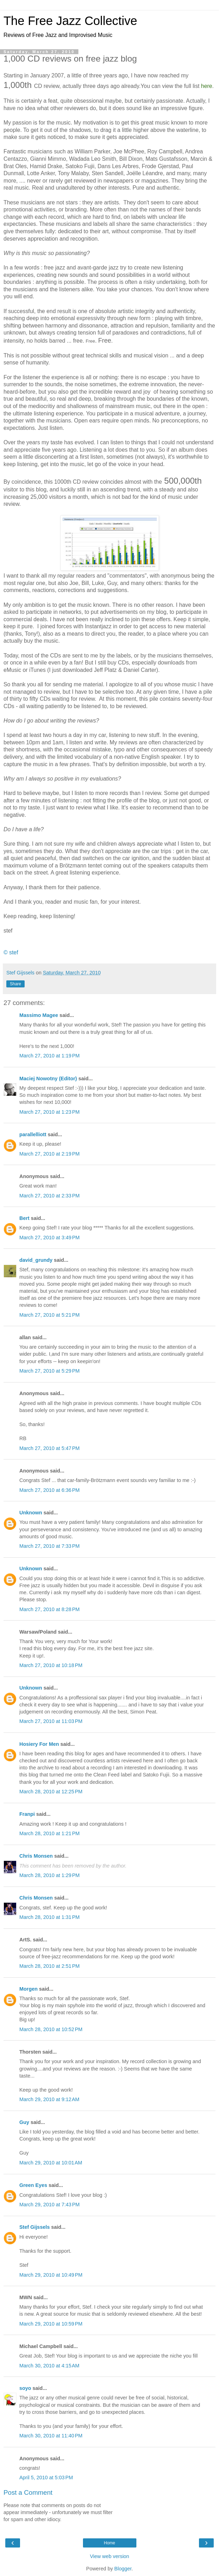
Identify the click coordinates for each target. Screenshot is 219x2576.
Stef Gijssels (34, 2227)
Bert (24, 1218)
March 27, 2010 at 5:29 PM (49, 1371)
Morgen (28, 1989)
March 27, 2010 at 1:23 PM (49, 1112)
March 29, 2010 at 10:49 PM (51, 2275)
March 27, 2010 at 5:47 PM (49, 1448)
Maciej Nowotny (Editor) (48, 1078)
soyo (25, 2388)
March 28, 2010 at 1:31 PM (49, 1917)
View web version (109, 2556)
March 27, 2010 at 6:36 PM (49, 1490)
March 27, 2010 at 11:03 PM (51, 1721)
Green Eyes (33, 2185)
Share (15, 983)
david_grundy (35, 1260)
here (206, 86)
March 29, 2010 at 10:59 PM (51, 2324)
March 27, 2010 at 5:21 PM (49, 1315)
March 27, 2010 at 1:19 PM (49, 1055)
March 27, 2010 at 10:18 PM (51, 1665)
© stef (11, 952)
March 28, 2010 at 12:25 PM (51, 1791)
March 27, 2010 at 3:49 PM (49, 1237)
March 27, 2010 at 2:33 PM (49, 1195)
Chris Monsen (36, 1856)
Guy (24, 2122)
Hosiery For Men (39, 1744)
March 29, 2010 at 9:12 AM (49, 2099)
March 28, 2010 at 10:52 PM (51, 2029)
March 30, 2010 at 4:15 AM (49, 2365)
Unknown (30, 1512)
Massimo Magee (38, 1015)
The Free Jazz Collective (70, 20)
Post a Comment (28, 2492)
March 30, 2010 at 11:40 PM (51, 2435)
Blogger (122, 2568)
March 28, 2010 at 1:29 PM (49, 1875)
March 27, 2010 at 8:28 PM (49, 1609)
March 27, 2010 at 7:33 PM (49, 1546)
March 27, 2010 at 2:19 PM (49, 1154)
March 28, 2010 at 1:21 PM (49, 1833)
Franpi (27, 1814)
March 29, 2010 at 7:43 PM (49, 2204)
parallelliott (32, 1134)
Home (109, 2542)
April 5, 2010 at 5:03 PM (46, 2477)
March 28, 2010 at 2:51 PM (49, 1966)
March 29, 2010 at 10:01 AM (50, 2162)
